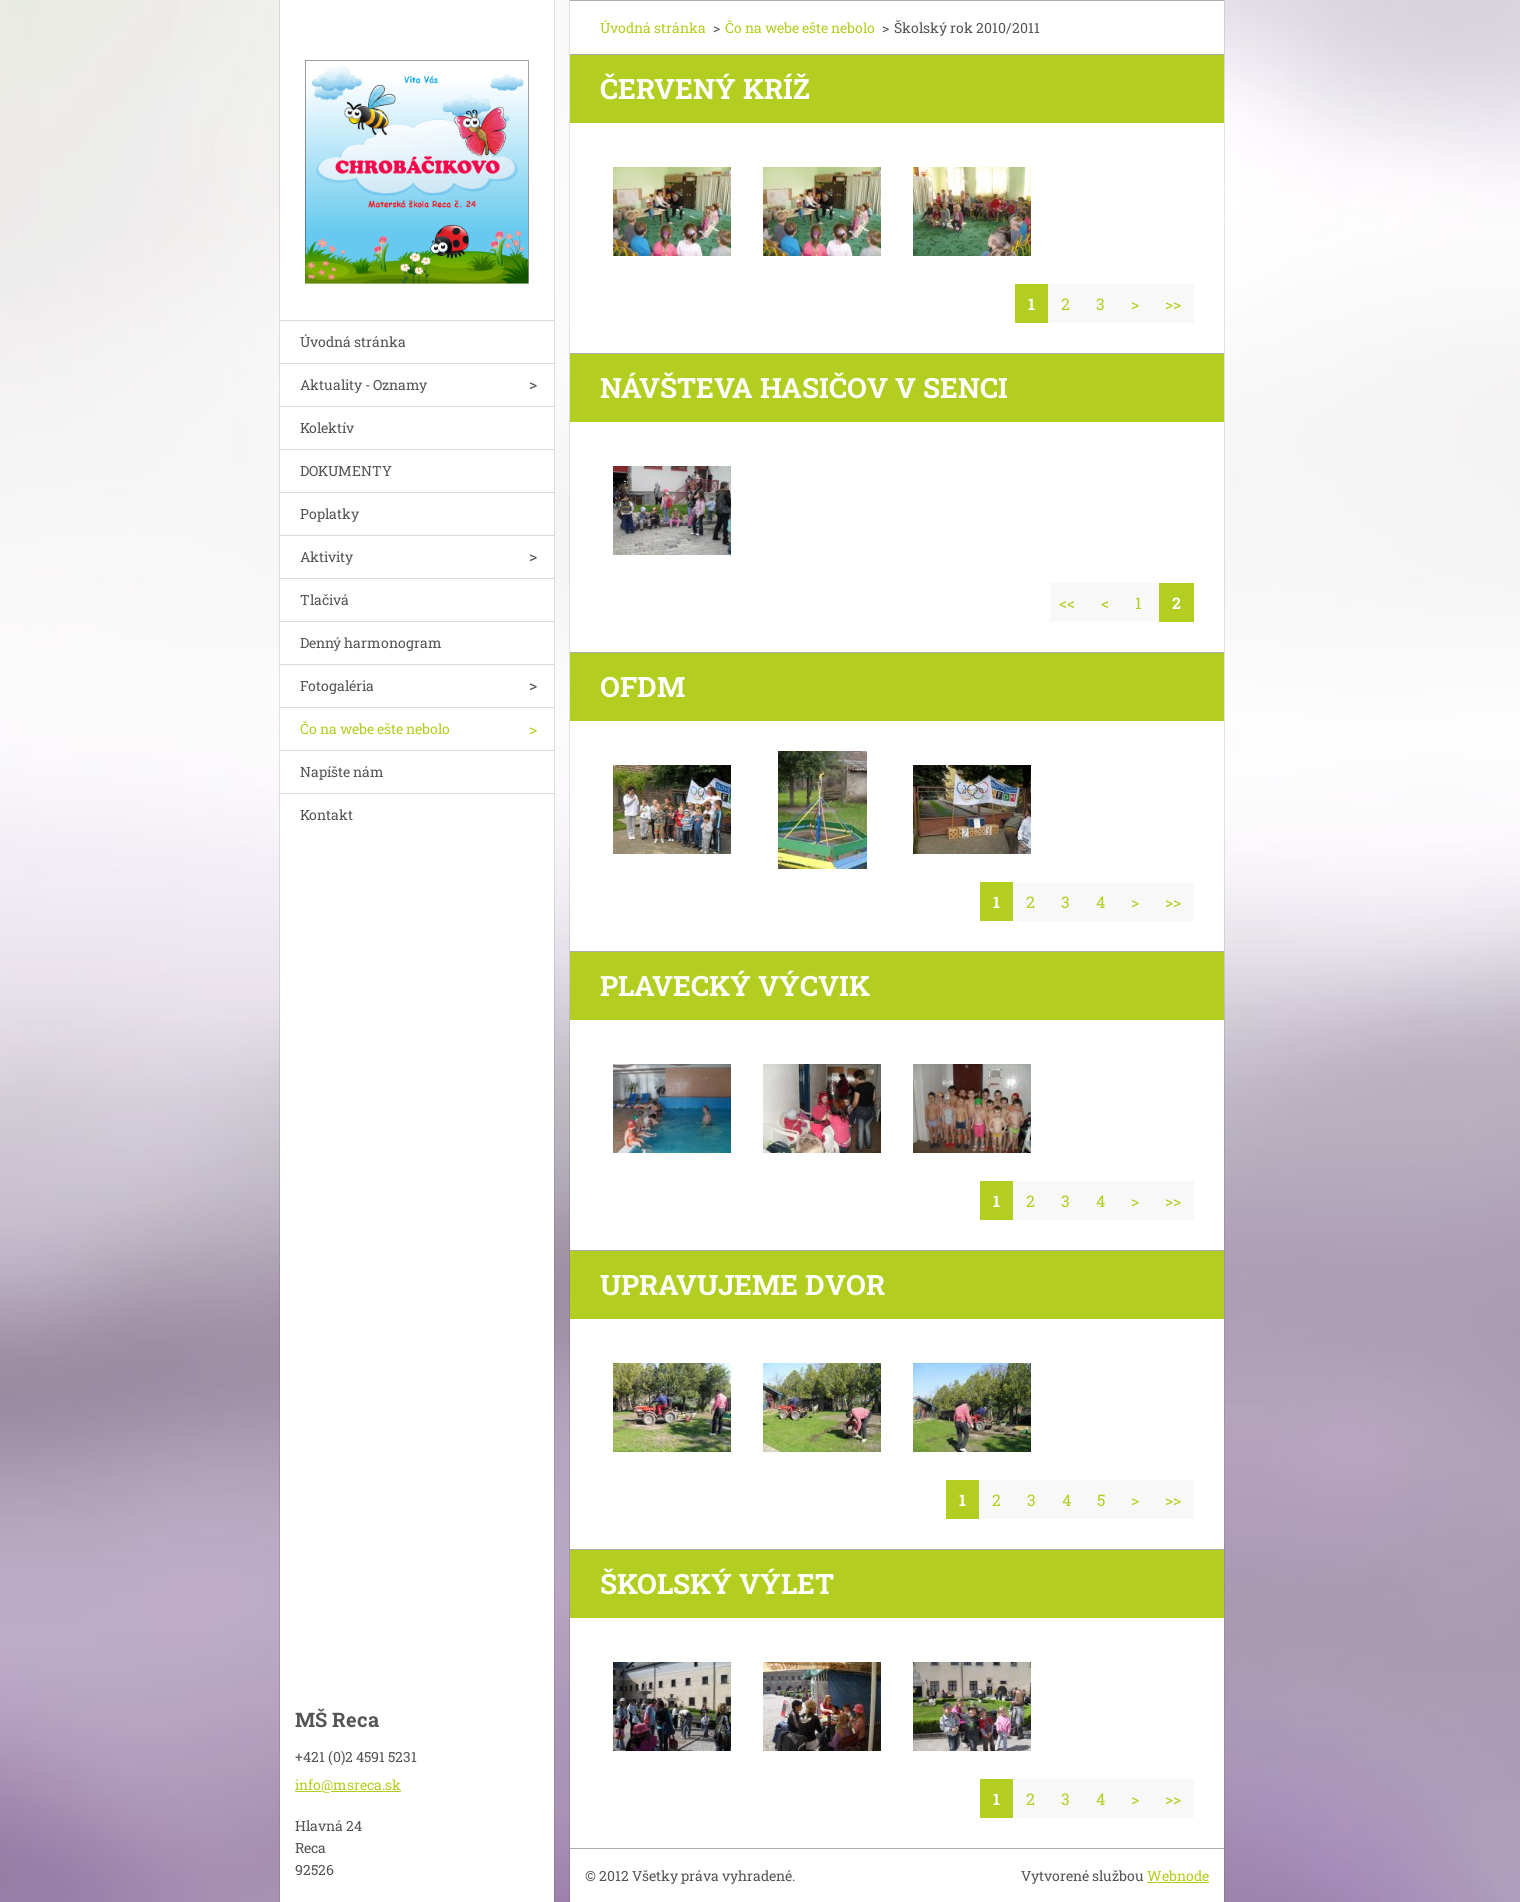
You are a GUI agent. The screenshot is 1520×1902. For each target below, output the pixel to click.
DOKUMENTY (346, 470)
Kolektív (327, 427)
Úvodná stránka (353, 341)
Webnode (1178, 1875)
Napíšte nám (342, 771)
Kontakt (326, 814)
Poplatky (329, 513)
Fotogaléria (337, 685)
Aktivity (326, 556)
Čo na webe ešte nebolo (375, 728)
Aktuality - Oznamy (363, 384)
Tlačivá (324, 599)
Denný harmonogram (371, 642)
